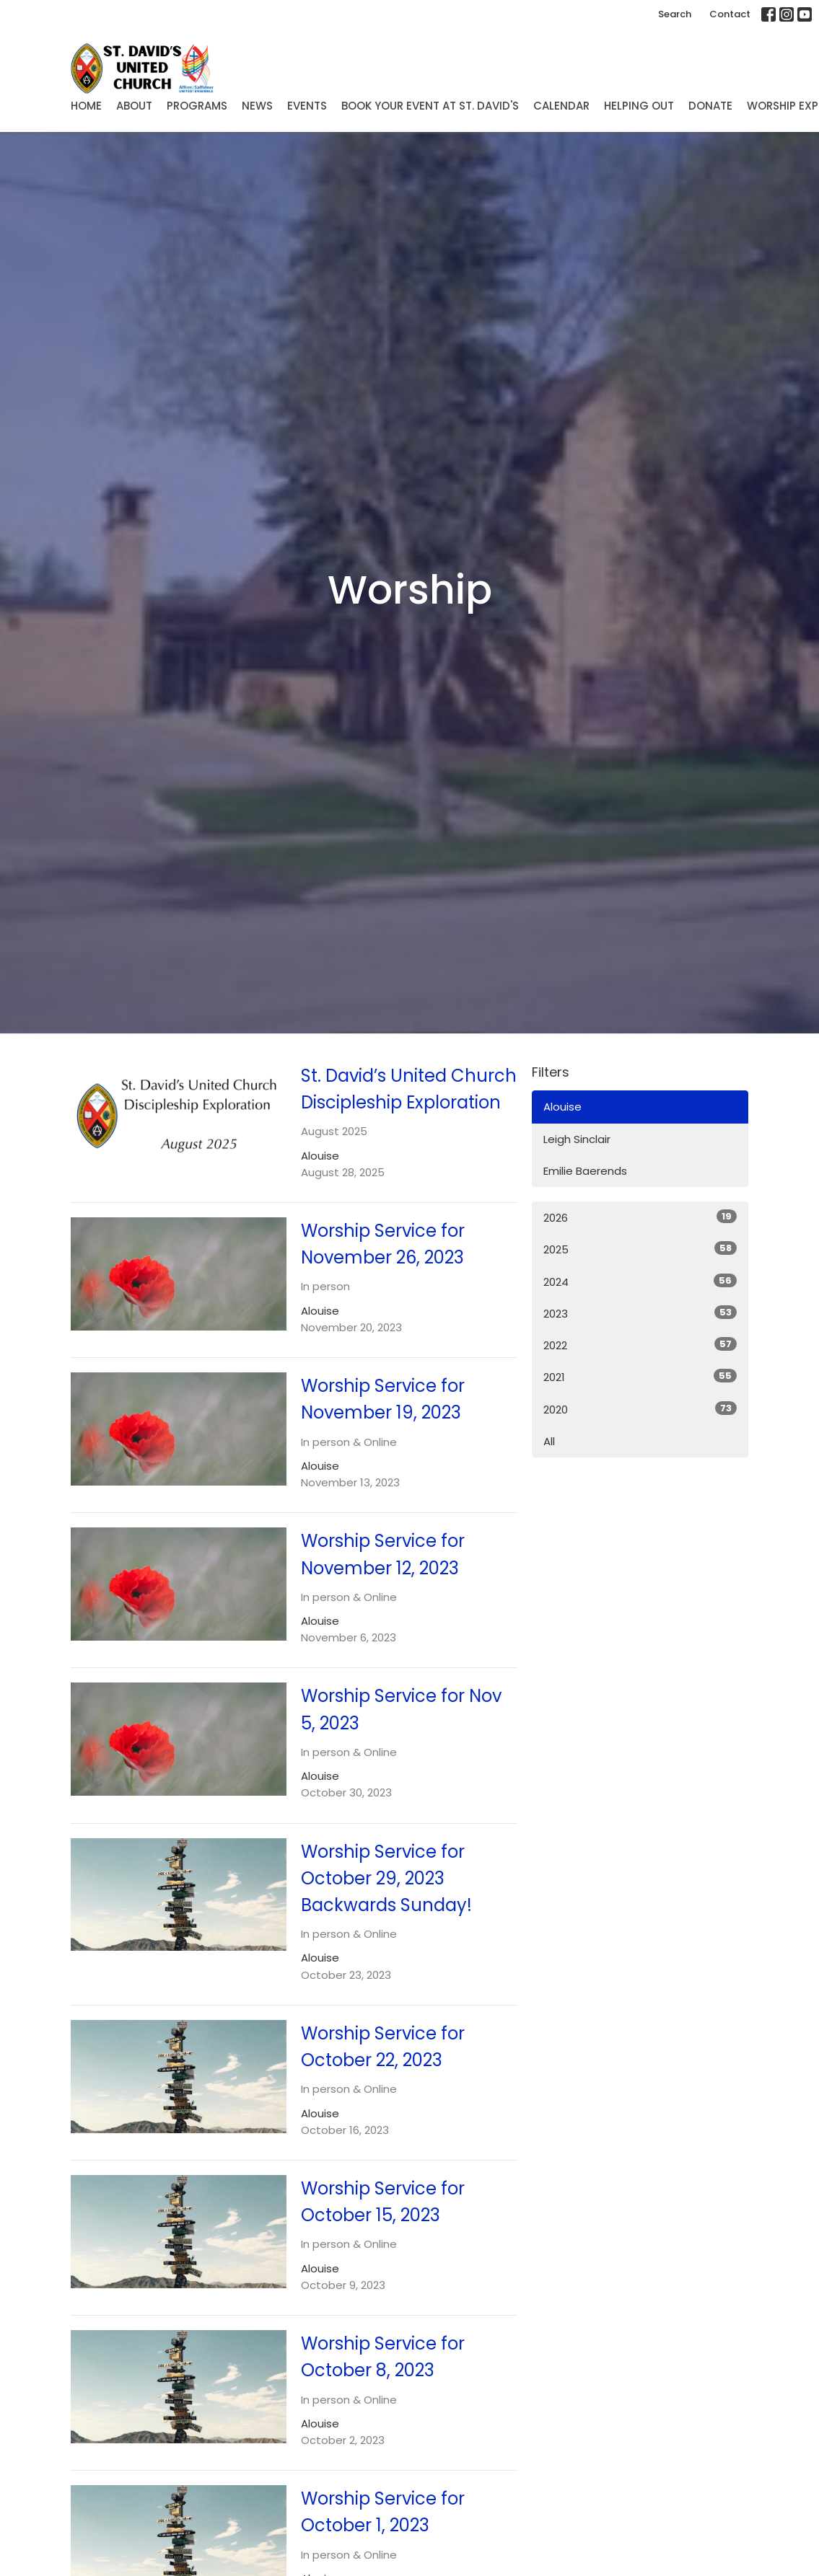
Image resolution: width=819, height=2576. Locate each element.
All (549, 1441)
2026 (640, 1217)
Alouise (562, 1106)
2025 (640, 1249)
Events (307, 105)
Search (674, 14)
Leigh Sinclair (576, 1139)
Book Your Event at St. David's (430, 105)
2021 (640, 1377)
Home (86, 105)
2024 (640, 1281)
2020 (640, 1409)
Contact (729, 14)
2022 (640, 1345)
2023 (640, 1313)
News (257, 105)
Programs (197, 105)
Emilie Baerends (585, 1170)
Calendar (561, 105)
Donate (710, 105)
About (134, 105)
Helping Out (639, 105)
